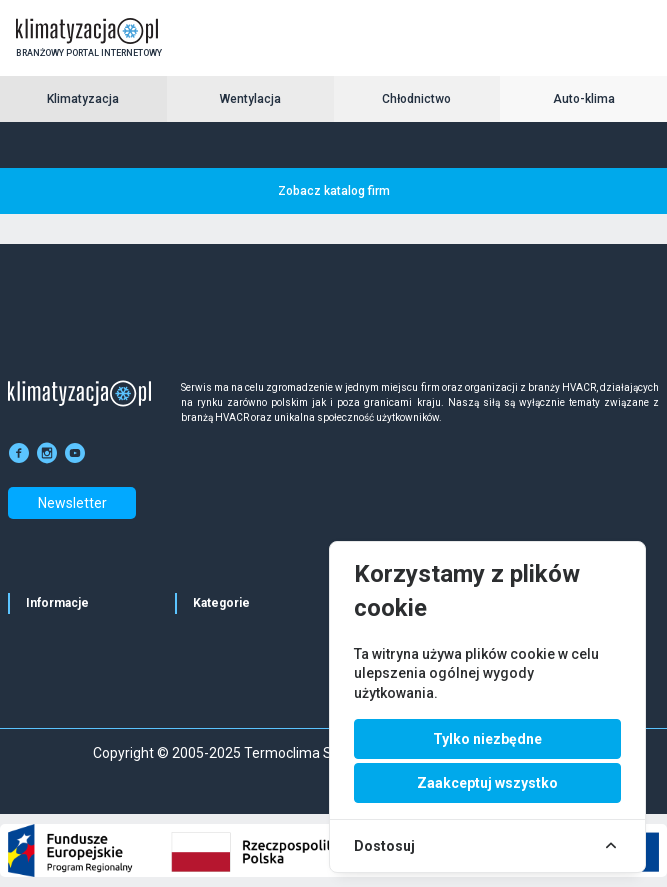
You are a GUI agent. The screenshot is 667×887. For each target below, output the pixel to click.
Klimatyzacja (83, 99)
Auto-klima (584, 99)
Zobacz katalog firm (334, 191)
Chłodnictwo (416, 99)
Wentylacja (250, 99)
